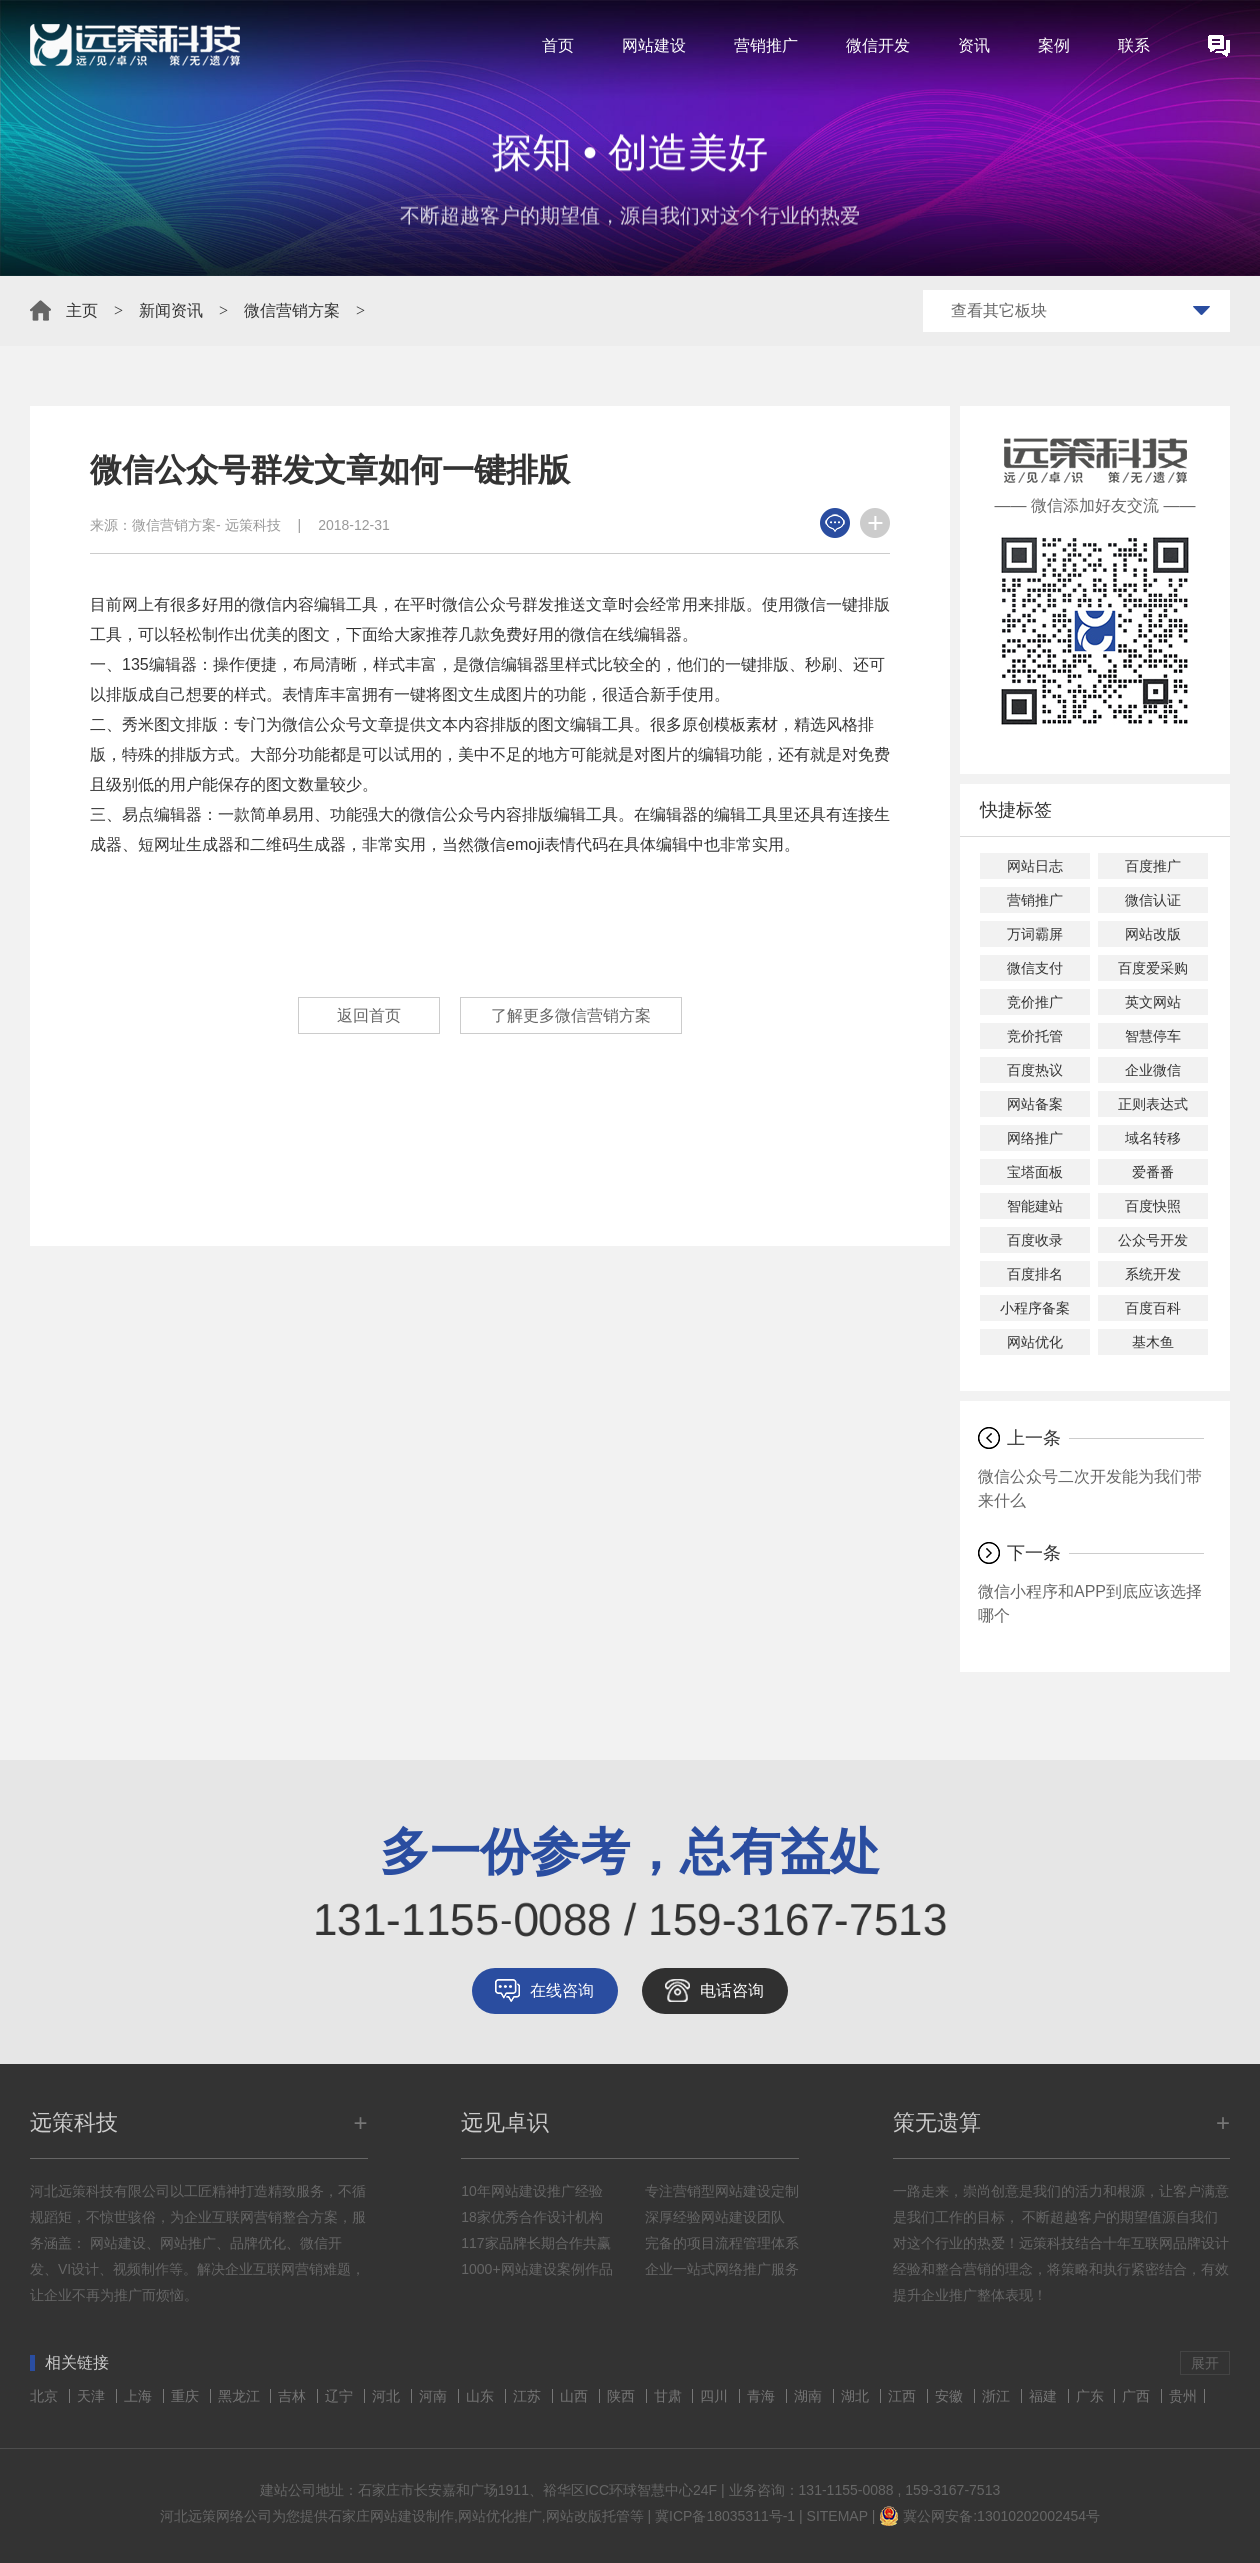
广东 (1092, 2396)
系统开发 (1153, 1274)
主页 (82, 310)
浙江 (998, 2396)
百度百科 (1153, 1308)
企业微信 (1153, 1070)
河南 (435, 2396)
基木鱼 (1153, 1342)
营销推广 (766, 45)
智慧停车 (1153, 1036)
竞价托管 (1035, 1036)
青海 (763, 2396)
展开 (1205, 2363)
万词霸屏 (1035, 934)
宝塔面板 (1035, 1172)
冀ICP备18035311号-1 (725, 2516)
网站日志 (1035, 866)
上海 (140, 2396)
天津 (93, 2396)
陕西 (623, 2396)
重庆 (187, 2396)
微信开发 (878, 45)
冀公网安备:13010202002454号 (1001, 2516)
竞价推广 (1035, 1002)
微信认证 (1153, 900)
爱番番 (1153, 1172)
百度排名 (1035, 1274)
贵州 (1183, 2396)
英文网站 (1153, 1002)
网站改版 (1153, 934)
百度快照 (1153, 1206)
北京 (46, 2396)
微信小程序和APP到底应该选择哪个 (1090, 1603)
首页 (558, 45)
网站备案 (1035, 1104)
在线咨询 (562, 1990)
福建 (1045, 2396)
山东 (482, 2396)
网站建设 (654, 45)
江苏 (529, 2396)
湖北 (857, 2396)
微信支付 (1035, 968)
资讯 (974, 45)
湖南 (810, 2396)
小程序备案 (1035, 1308)
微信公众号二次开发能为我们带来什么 (1090, 1488)
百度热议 (1035, 1070)
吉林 (294, 2396)
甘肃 (670, 2396)
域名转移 (1153, 1138)
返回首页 (369, 1015)
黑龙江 (241, 2396)
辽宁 (341, 2396)
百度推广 (1153, 866)
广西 (1138, 2396)
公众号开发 (1153, 1240)
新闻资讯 (171, 310)
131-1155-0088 (846, 2490)
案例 (1054, 45)
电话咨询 (732, 1990)
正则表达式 (1153, 1104)
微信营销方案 (292, 310)
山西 (576, 2396)
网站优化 (1035, 1342)
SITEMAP (837, 2516)
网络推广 (1035, 1138)
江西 (904, 2396)
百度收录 (1035, 1240)
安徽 (951, 2396)
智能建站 (1035, 1206)
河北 (388, 2396)
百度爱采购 (1153, 968)
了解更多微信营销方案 (571, 1015)
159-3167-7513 (952, 2490)
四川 (716, 2396)
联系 (1134, 45)
